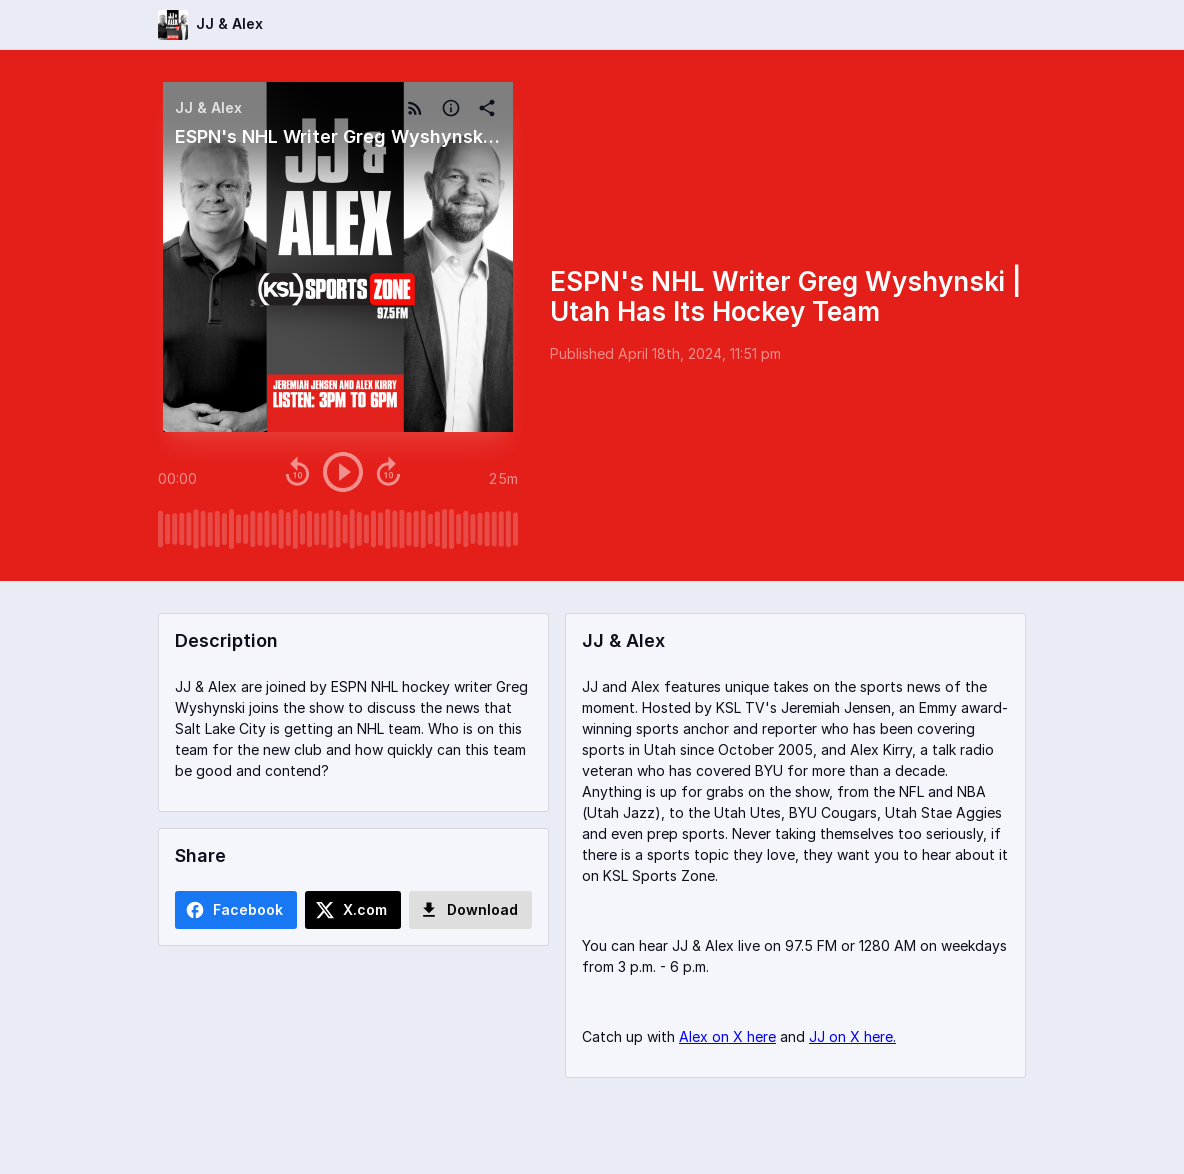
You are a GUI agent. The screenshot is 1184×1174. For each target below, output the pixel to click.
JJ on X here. (852, 1036)
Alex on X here (727, 1036)
